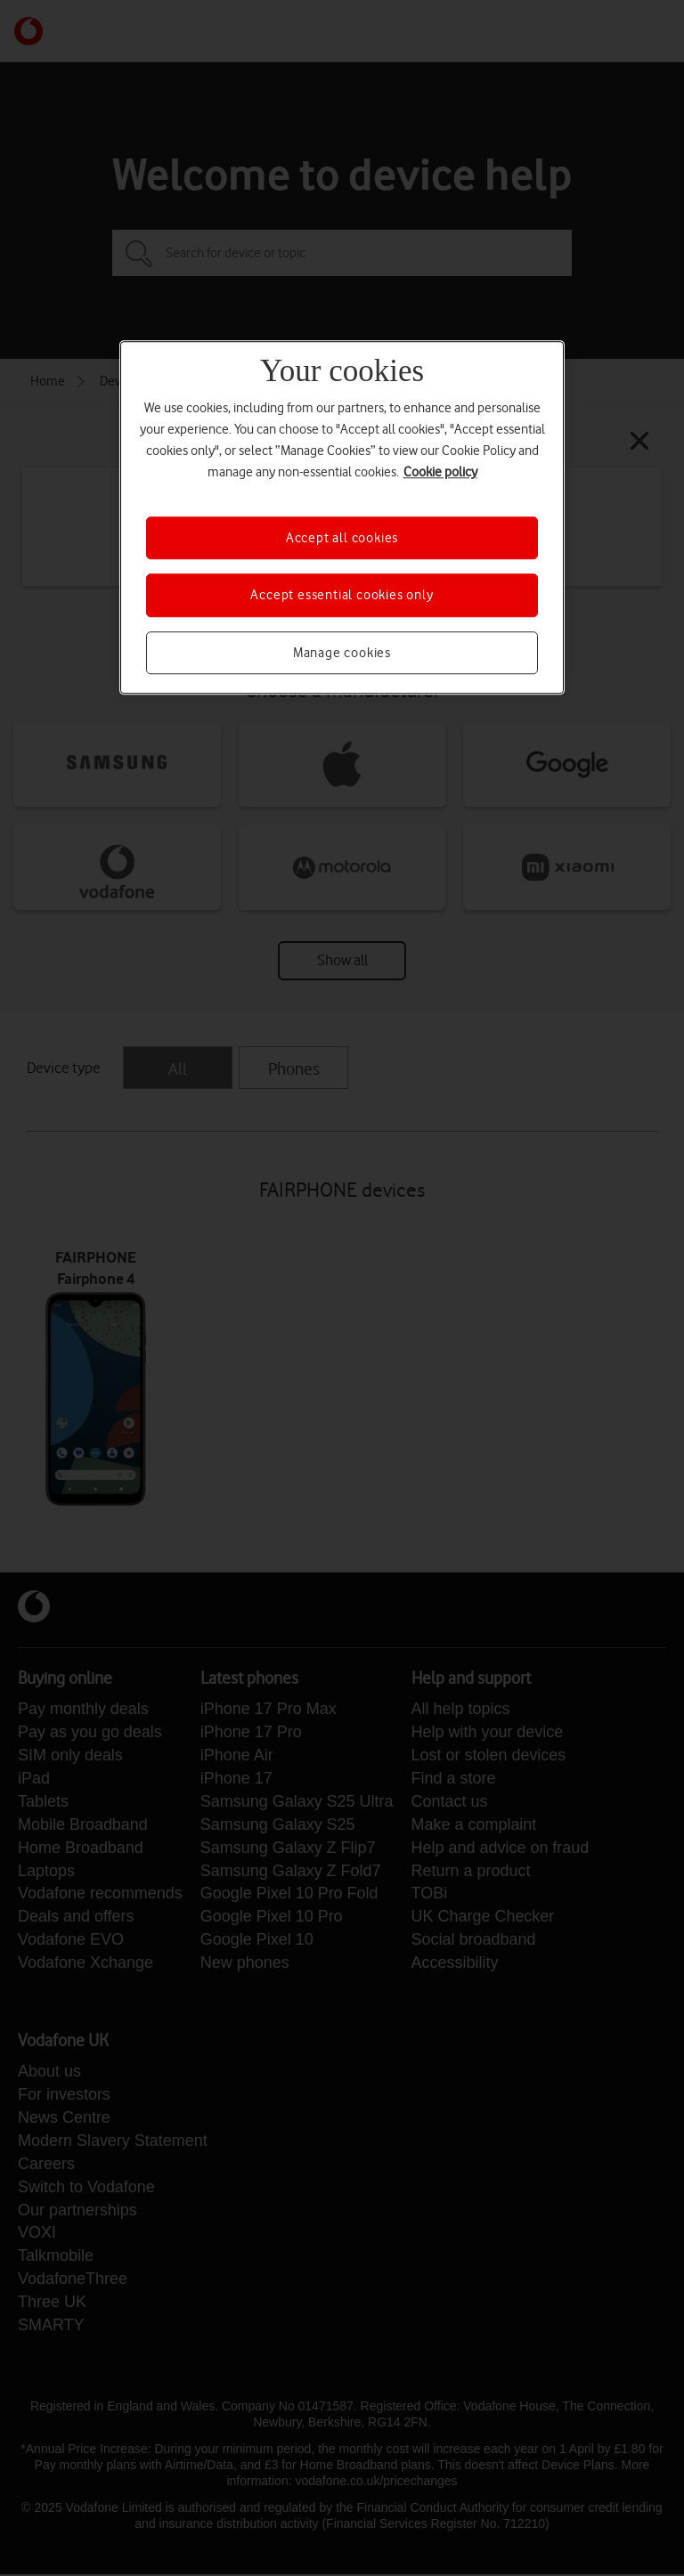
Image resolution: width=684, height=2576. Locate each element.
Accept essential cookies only (341, 596)
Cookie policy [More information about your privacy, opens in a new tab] (440, 472)
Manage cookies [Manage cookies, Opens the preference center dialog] (342, 653)
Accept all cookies (342, 538)
